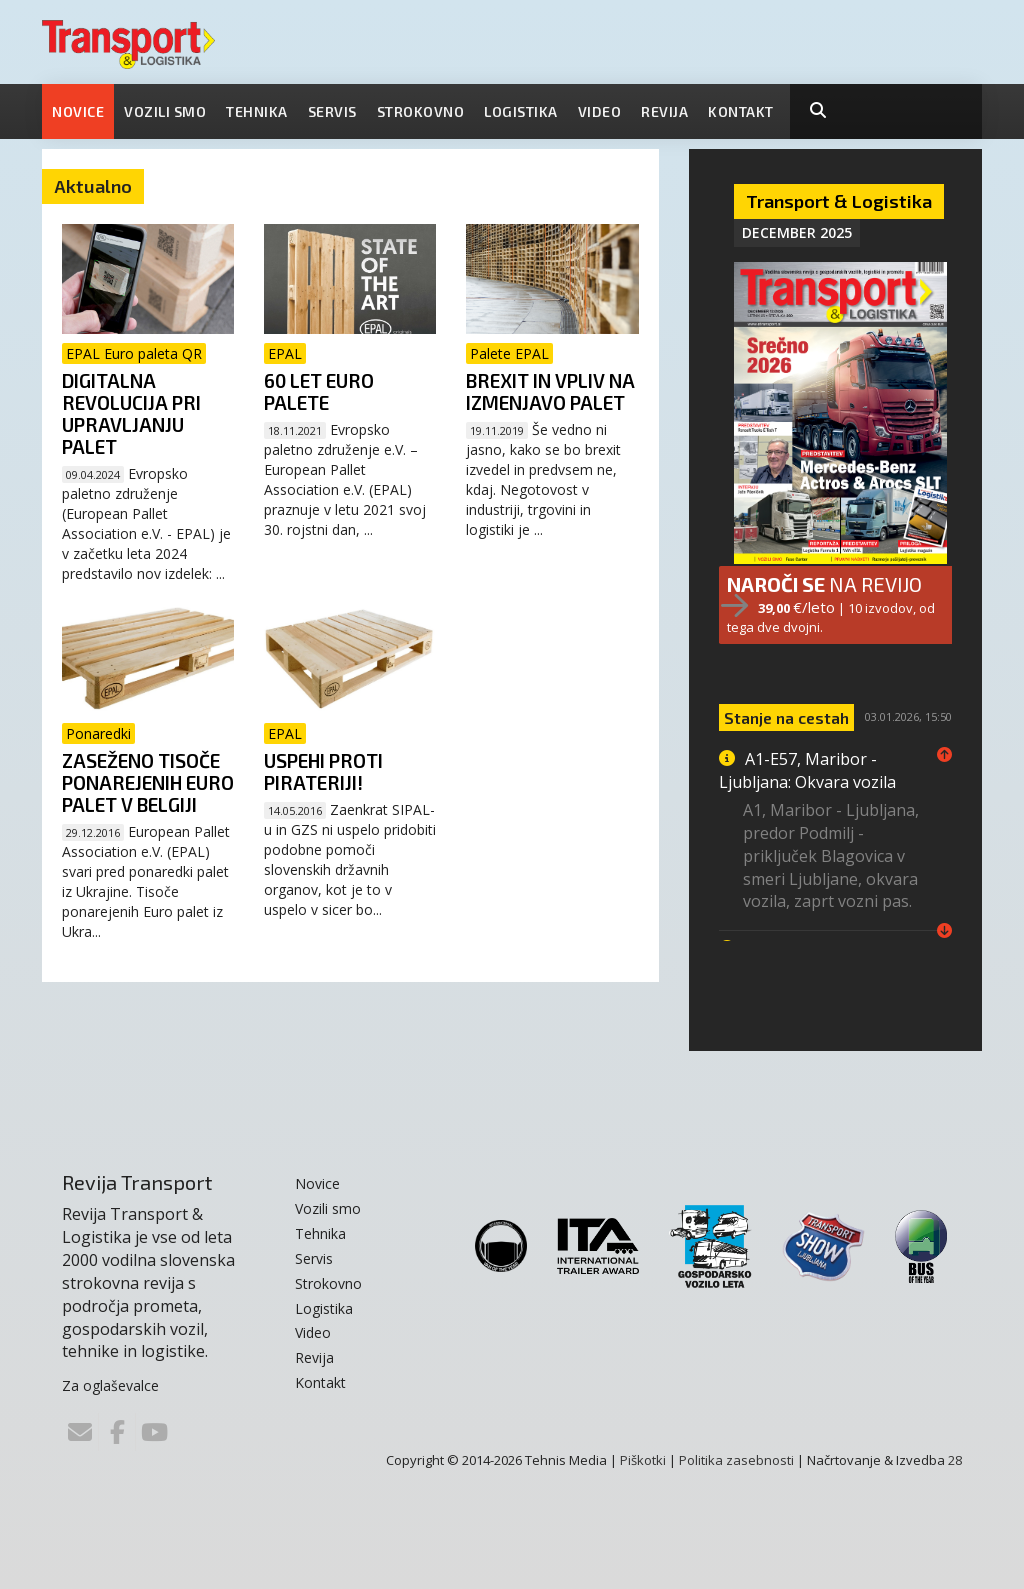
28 (955, 1459)
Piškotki (643, 1459)
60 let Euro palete (319, 391)
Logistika (521, 111)
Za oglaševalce (110, 1385)
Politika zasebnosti (736, 1459)
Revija (664, 111)
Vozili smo (165, 111)
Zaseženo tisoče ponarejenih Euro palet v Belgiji (148, 782)
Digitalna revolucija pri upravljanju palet (131, 413)
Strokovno (421, 111)
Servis (332, 111)
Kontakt (741, 111)
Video (600, 111)
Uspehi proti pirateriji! (323, 771)
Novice (78, 111)
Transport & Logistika (839, 201)
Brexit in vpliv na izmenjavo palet (550, 391)
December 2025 (797, 232)
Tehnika (257, 111)
